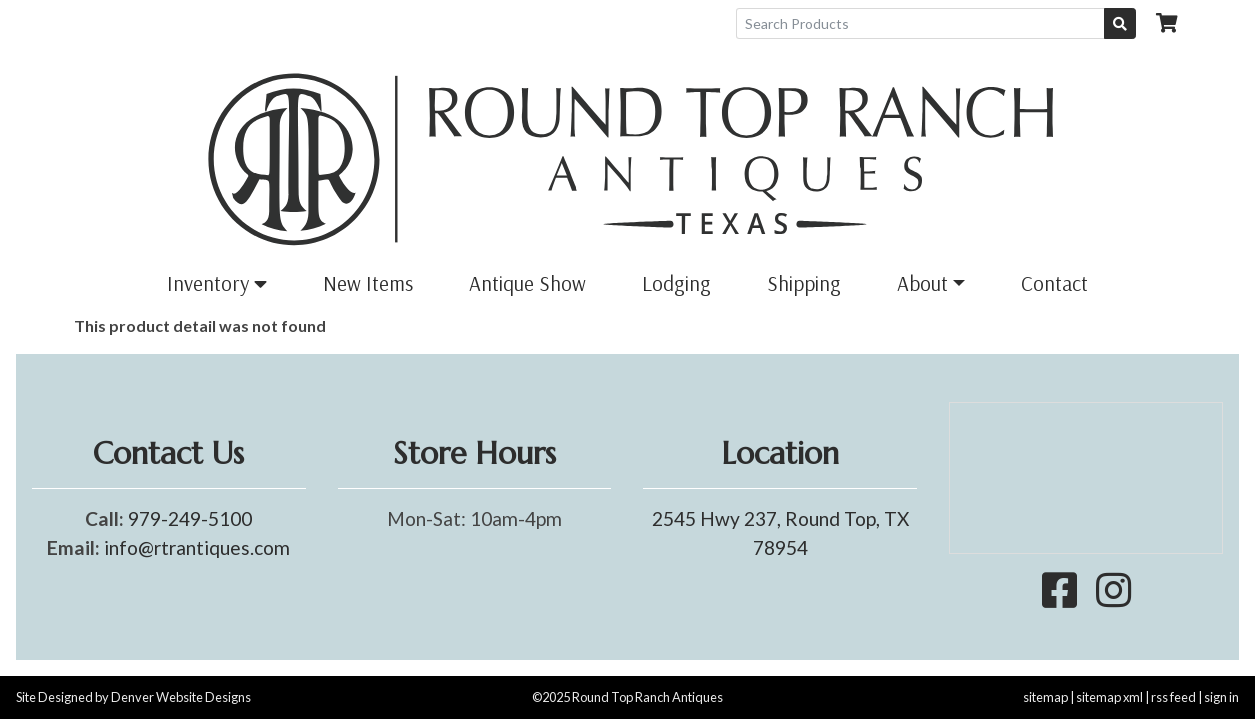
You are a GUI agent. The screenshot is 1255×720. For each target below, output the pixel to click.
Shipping (804, 283)
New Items (368, 283)
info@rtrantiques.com (197, 547)
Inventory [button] (217, 283)
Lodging (676, 283)
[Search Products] (920, 23)
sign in (1221, 697)
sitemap (1045, 697)
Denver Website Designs (181, 697)
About (922, 283)
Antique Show (527, 283)
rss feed (1173, 697)
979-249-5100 (190, 518)
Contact (1054, 283)
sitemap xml (1109, 697)
